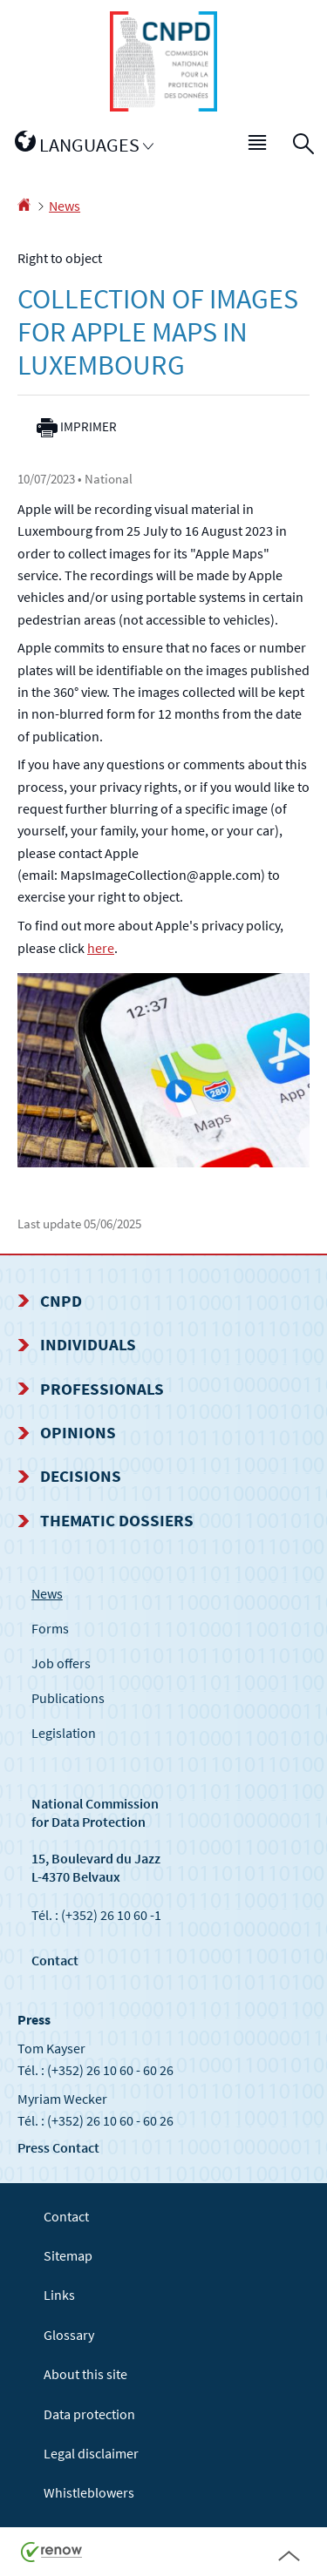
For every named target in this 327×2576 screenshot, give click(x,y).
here (100, 948)
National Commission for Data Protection (95, 1812)
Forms (50, 1628)
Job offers (61, 1663)
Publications (68, 1698)
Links (59, 2294)
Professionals (102, 1388)
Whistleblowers (89, 2492)
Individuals (88, 1344)
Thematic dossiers (117, 1520)
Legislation (63, 1732)
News (64, 205)
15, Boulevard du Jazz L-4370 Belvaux (95, 1867)
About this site (85, 2374)
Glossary (69, 2334)
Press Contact (58, 2147)
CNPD (61, 1300)
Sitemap (68, 2255)
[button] (258, 145)
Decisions (80, 1475)
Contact (54, 1960)
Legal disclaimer (91, 2453)
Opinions (78, 1432)
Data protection (89, 2414)
